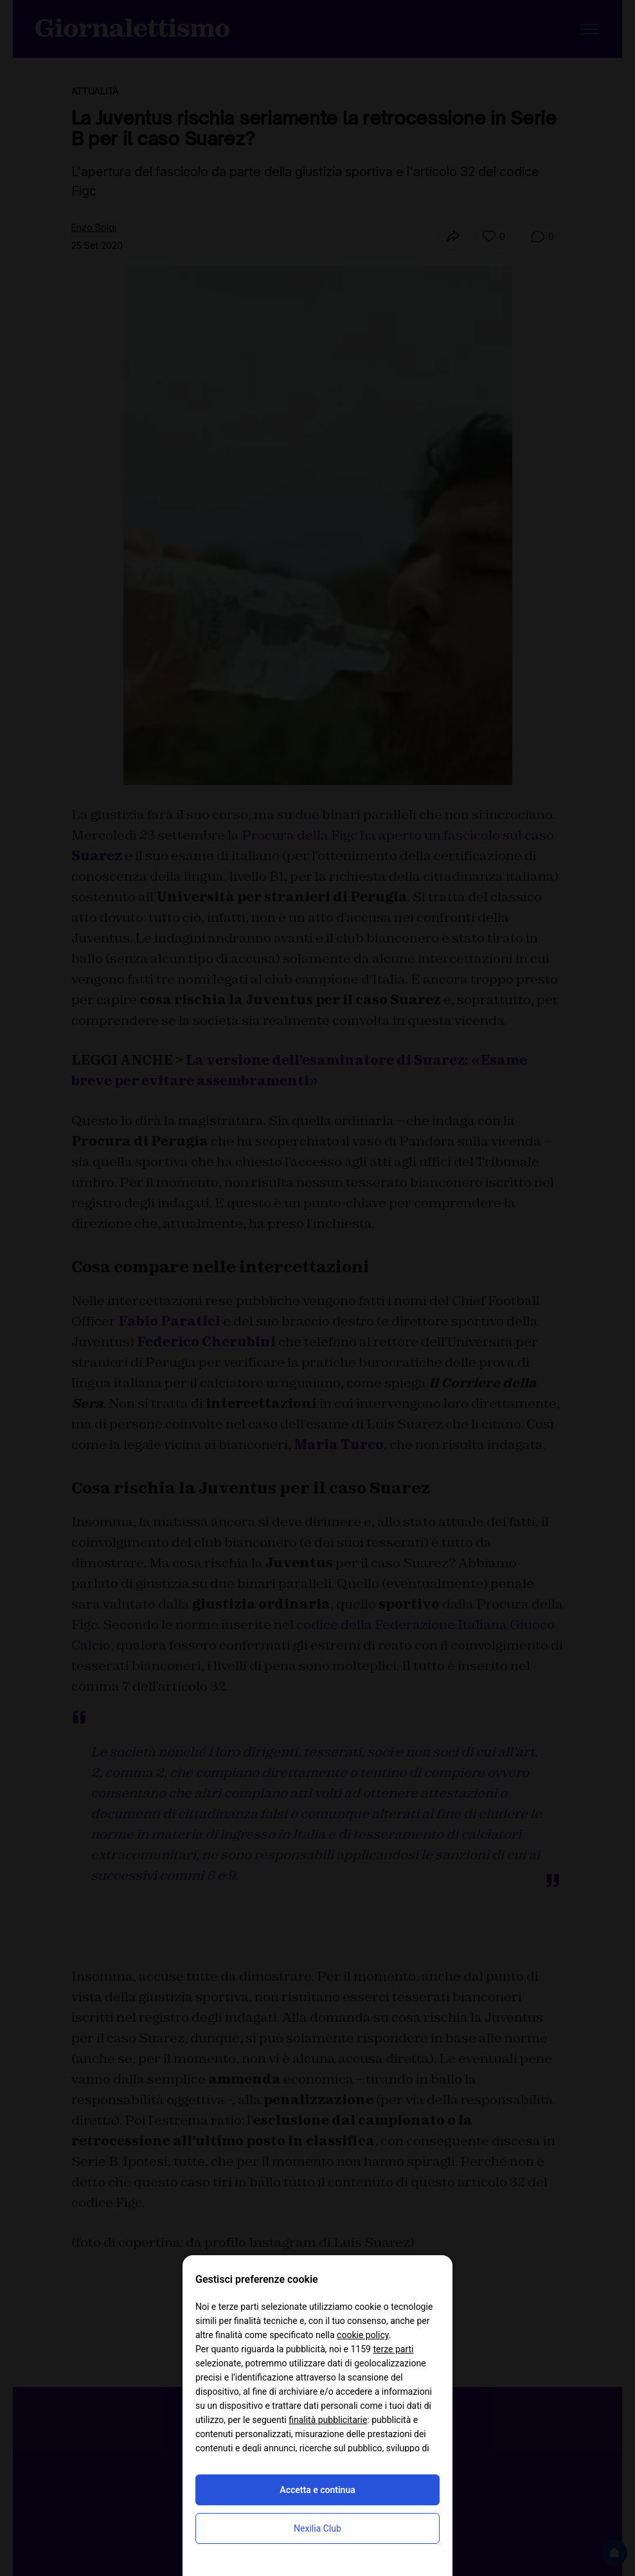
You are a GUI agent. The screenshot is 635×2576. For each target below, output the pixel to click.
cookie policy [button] (363, 2335)
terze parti (393, 2349)
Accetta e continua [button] (317, 2490)
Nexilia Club (317, 2528)
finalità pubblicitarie (328, 2420)
